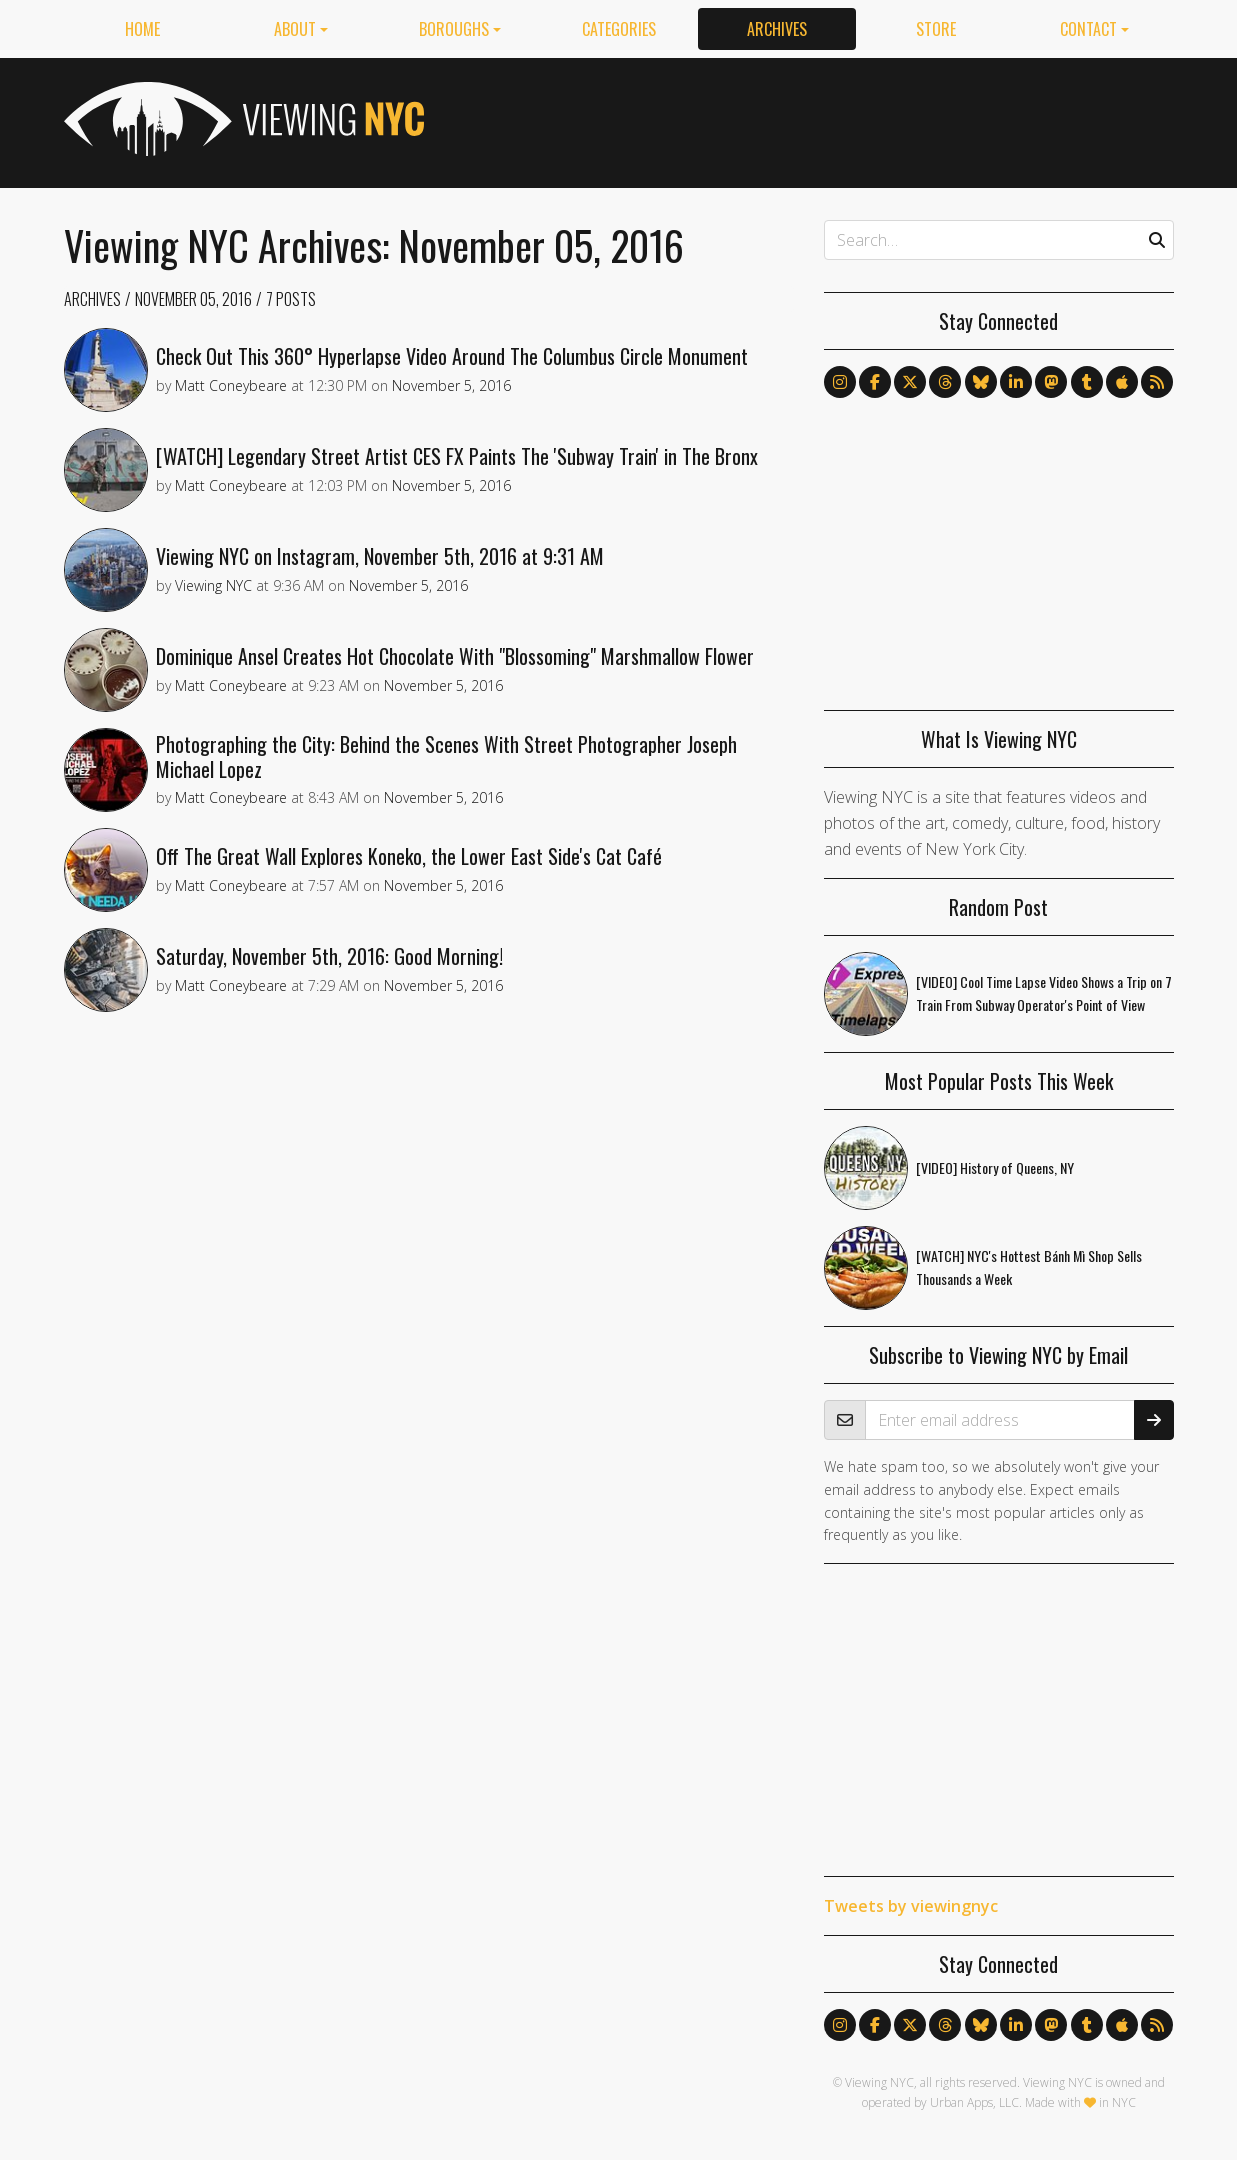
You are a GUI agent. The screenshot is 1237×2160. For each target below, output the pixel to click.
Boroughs (454, 29)
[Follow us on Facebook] (875, 382)
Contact (1088, 29)
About (295, 29)
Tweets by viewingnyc (911, 1906)
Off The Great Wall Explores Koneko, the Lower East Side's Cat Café (409, 856)
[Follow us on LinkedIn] (1016, 382)
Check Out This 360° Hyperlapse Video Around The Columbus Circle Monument (452, 356)
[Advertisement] (810, 119)
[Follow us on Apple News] (1122, 382)
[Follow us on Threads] (945, 382)
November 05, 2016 (193, 299)
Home (142, 29)
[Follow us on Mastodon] (1051, 382)
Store (936, 29)
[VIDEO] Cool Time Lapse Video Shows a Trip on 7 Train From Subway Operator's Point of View (1044, 993)
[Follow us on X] (910, 382)
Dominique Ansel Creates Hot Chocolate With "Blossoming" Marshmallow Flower (455, 656)
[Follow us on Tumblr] (1087, 382)
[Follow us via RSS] (1157, 382)
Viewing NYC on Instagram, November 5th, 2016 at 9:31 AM (380, 556)
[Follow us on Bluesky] (981, 382)
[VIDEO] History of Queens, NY (995, 1167)
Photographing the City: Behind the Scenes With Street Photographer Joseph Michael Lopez (446, 756)
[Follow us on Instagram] (840, 382)
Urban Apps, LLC (974, 2102)
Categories (619, 29)
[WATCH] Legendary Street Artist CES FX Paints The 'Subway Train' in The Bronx (457, 456)
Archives (777, 29)
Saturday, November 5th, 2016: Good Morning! (329, 956)
